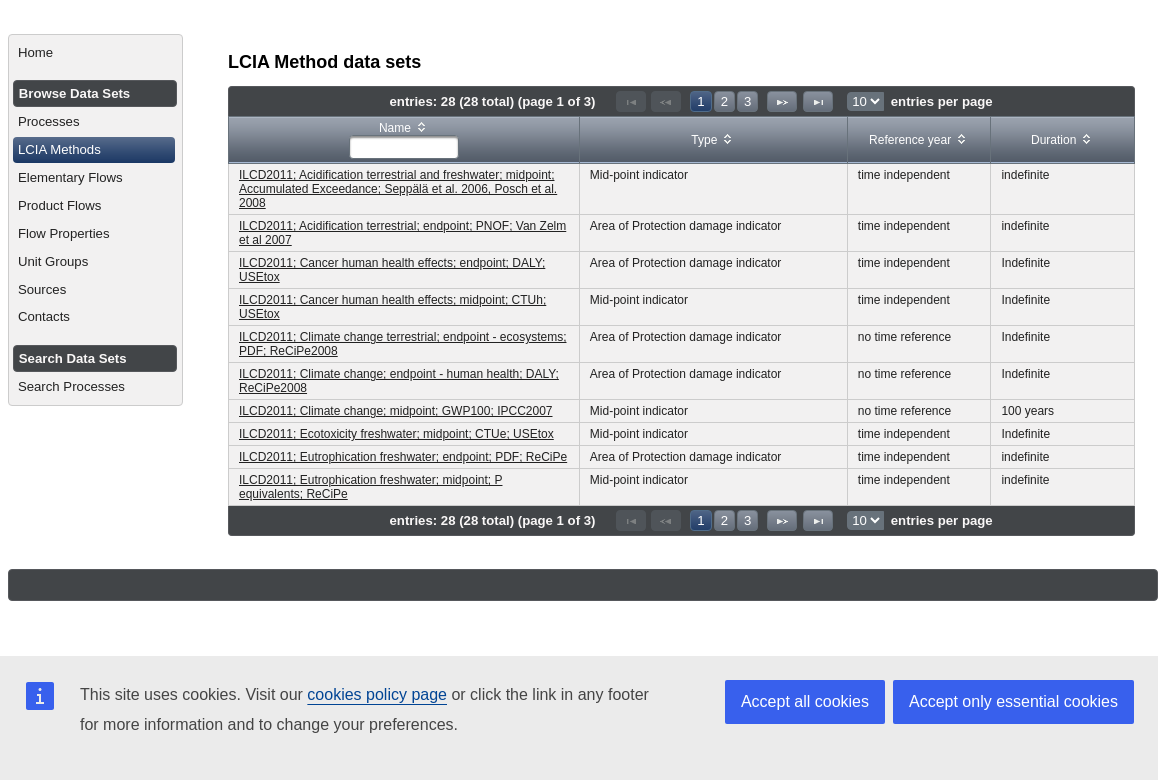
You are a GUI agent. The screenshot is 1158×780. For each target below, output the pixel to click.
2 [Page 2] (724, 101)
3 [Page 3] (747, 101)
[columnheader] (404, 140)
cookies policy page (377, 694)
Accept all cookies (805, 701)
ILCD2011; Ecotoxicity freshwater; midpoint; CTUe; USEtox (396, 434)
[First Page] (631, 101)
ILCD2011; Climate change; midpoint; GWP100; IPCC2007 (396, 411)
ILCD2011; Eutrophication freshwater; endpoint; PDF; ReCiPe (403, 457)
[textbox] (404, 147)
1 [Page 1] (700, 101)
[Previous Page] (666, 101)
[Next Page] (782, 101)
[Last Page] (818, 101)
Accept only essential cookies (1013, 701)
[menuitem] (95, 53)
